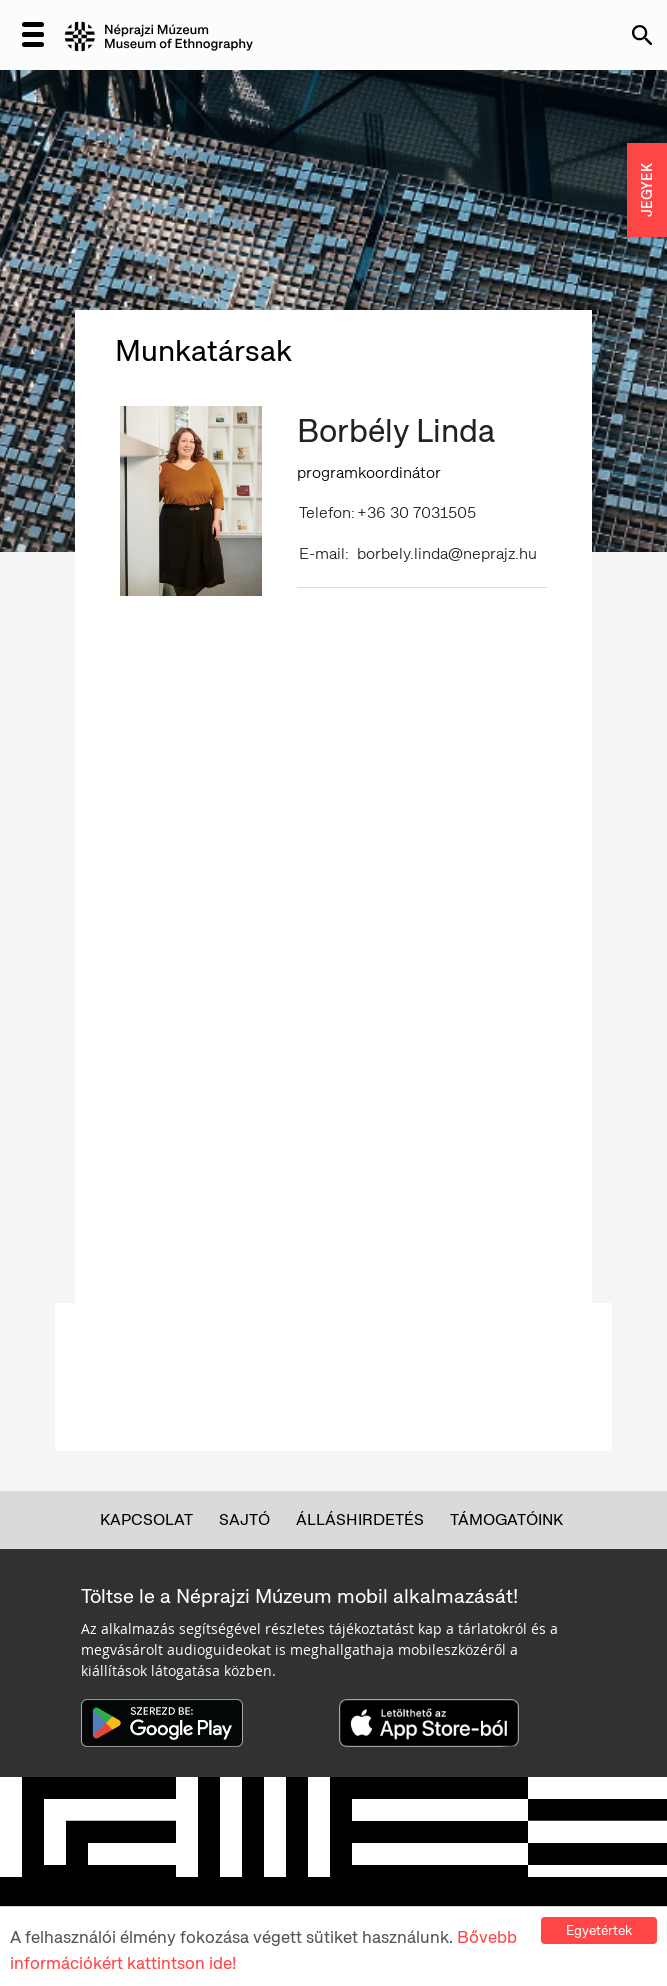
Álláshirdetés (360, 1519)
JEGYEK (647, 190)
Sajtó (244, 1519)
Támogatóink (506, 1519)
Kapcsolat (146, 1519)
